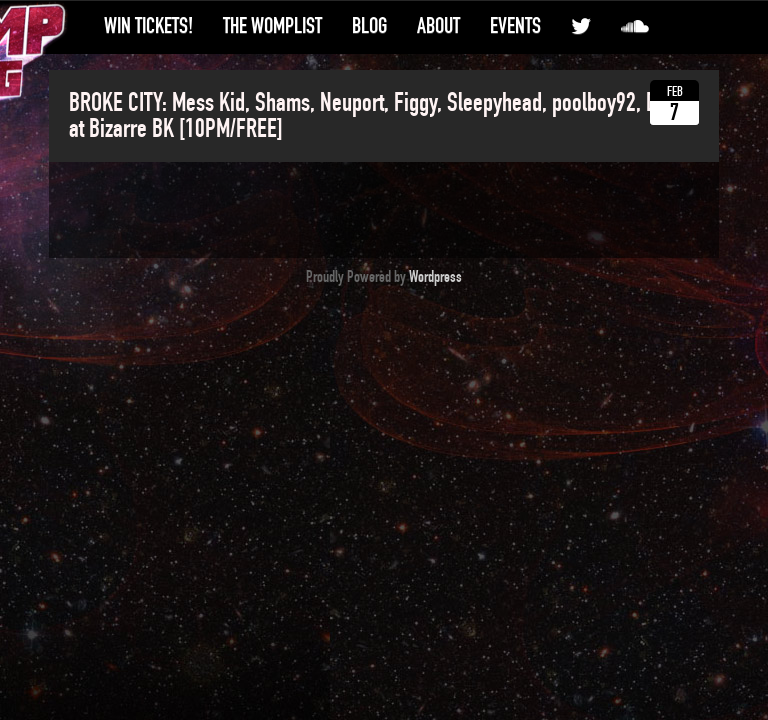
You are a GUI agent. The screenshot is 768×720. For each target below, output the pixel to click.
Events (515, 26)
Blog (369, 26)
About (438, 26)
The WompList (272, 26)
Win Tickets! (148, 26)
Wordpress (435, 277)
